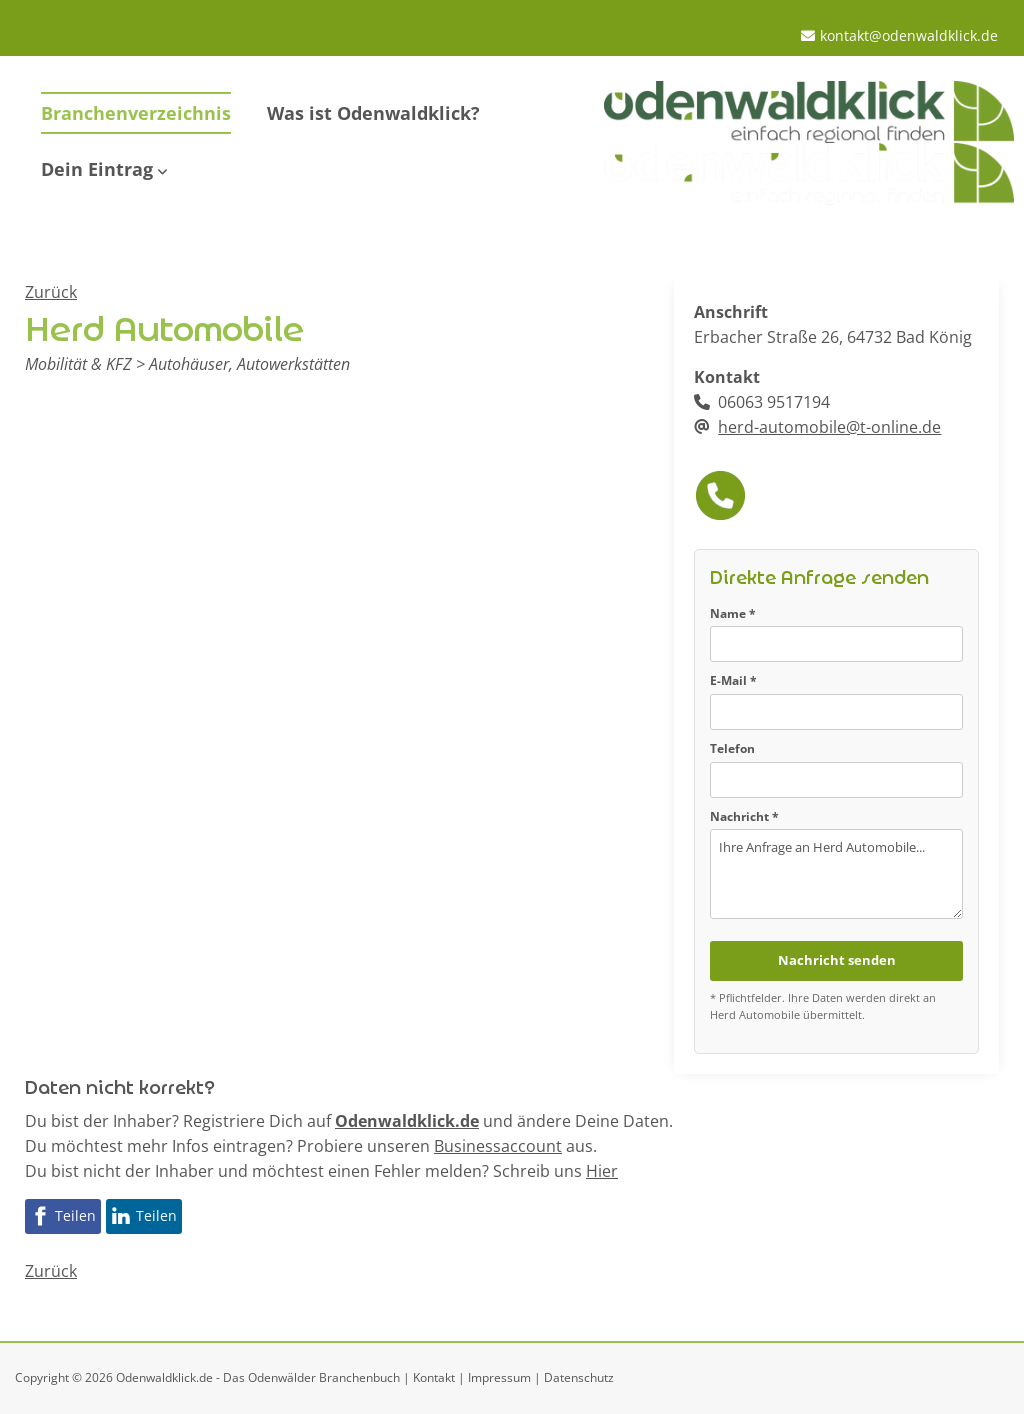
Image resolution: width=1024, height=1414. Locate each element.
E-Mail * (733, 680)
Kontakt (434, 1377)
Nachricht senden (837, 960)
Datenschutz (579, 1377)
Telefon (732, 748)
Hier (602, 1171)
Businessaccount (498, 1146)
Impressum (499, 1377)
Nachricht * (744, 816)
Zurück (51, 292)
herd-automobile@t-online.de (829, 427)
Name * (733, 613)
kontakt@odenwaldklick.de (909, 35)
